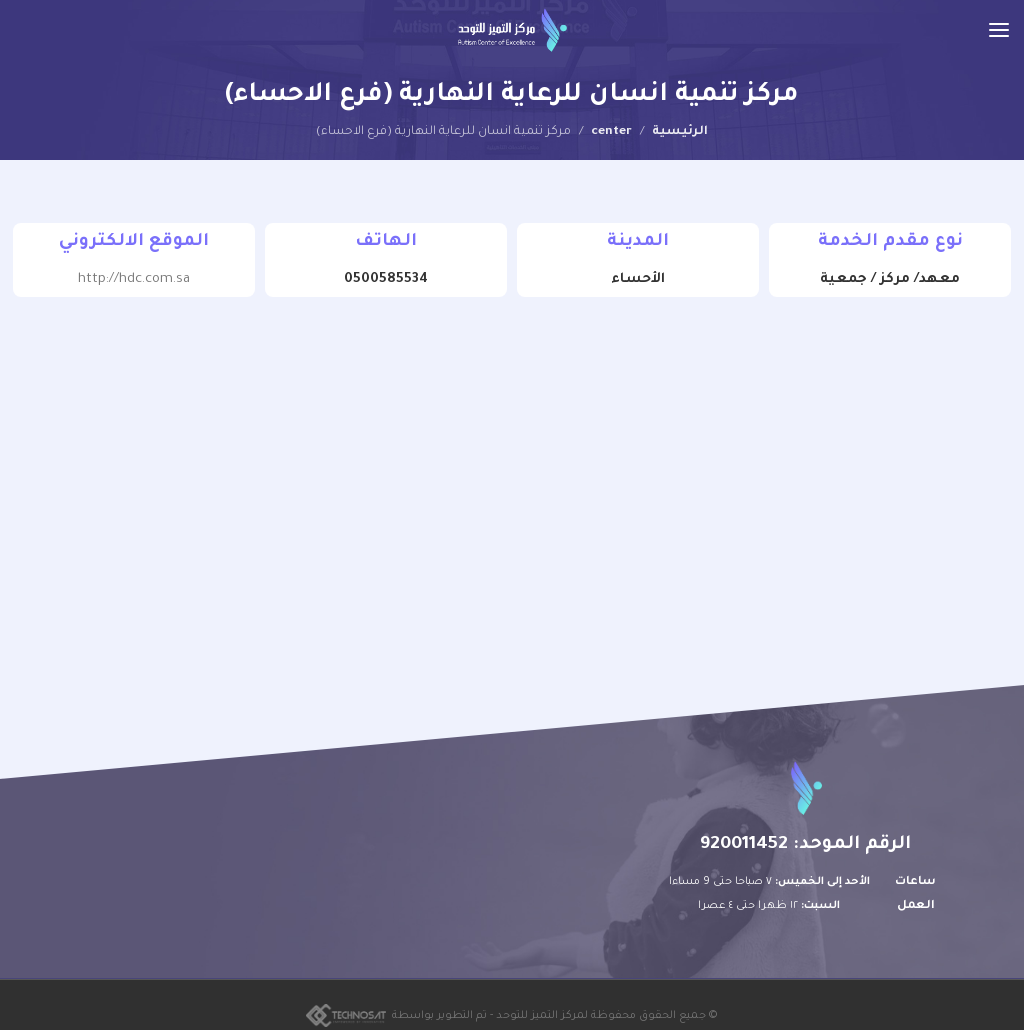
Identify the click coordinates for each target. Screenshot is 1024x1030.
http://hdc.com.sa (134, 279)
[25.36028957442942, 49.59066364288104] (512, 470)
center (611, 132)
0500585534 (386, 279)
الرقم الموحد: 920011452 (805, 845)
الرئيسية (680, 132)
